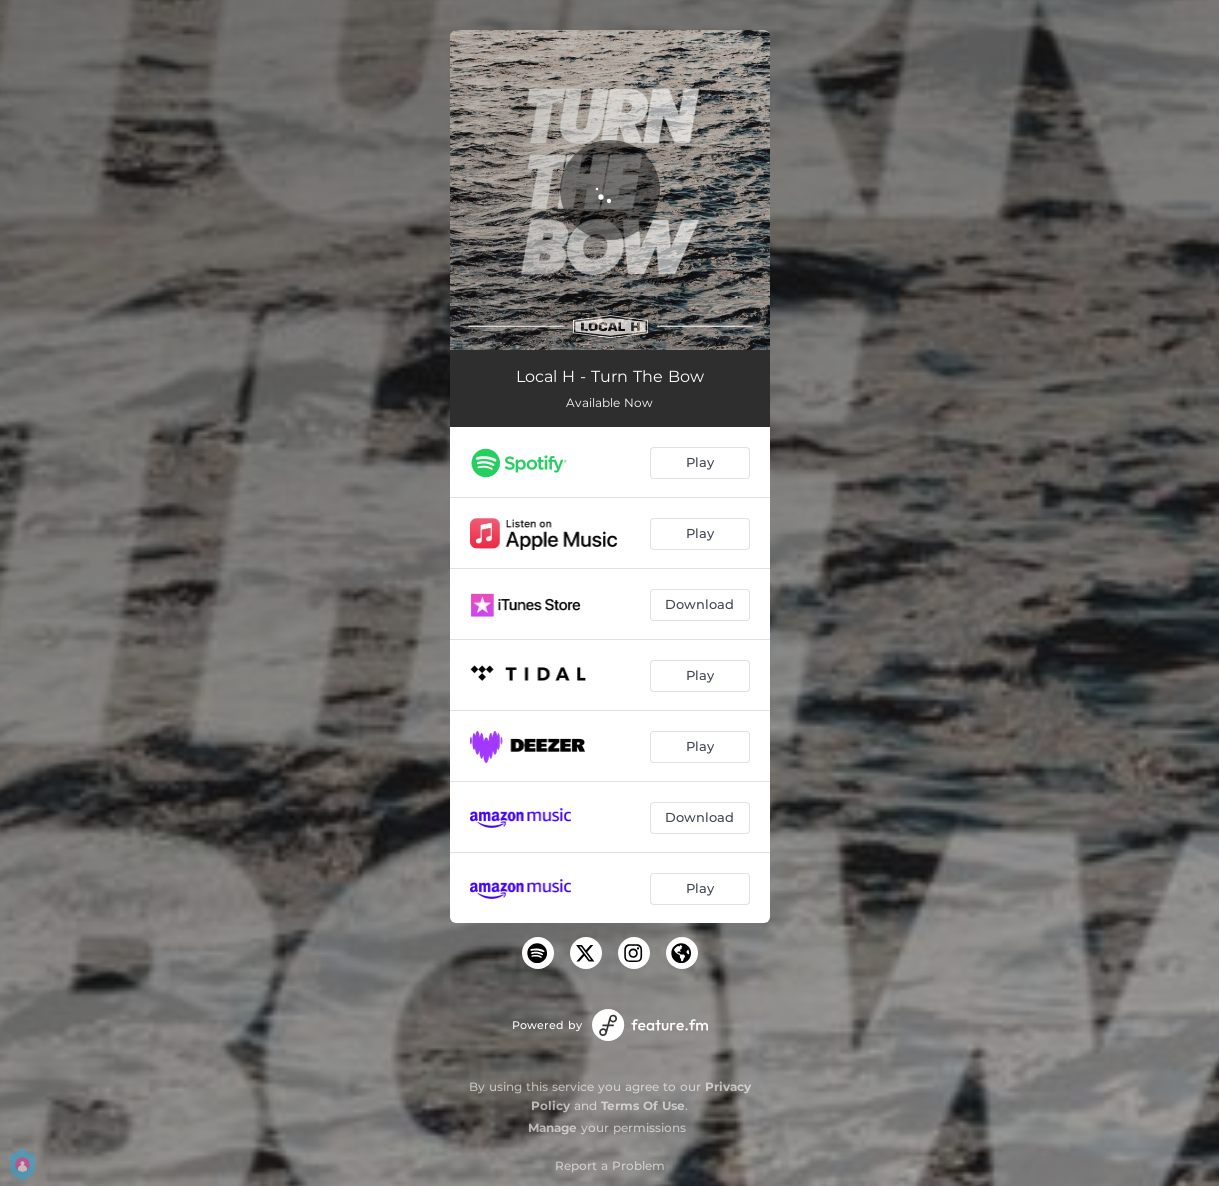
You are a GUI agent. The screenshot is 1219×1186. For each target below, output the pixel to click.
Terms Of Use (643, 1105)
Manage (552, 1127)
